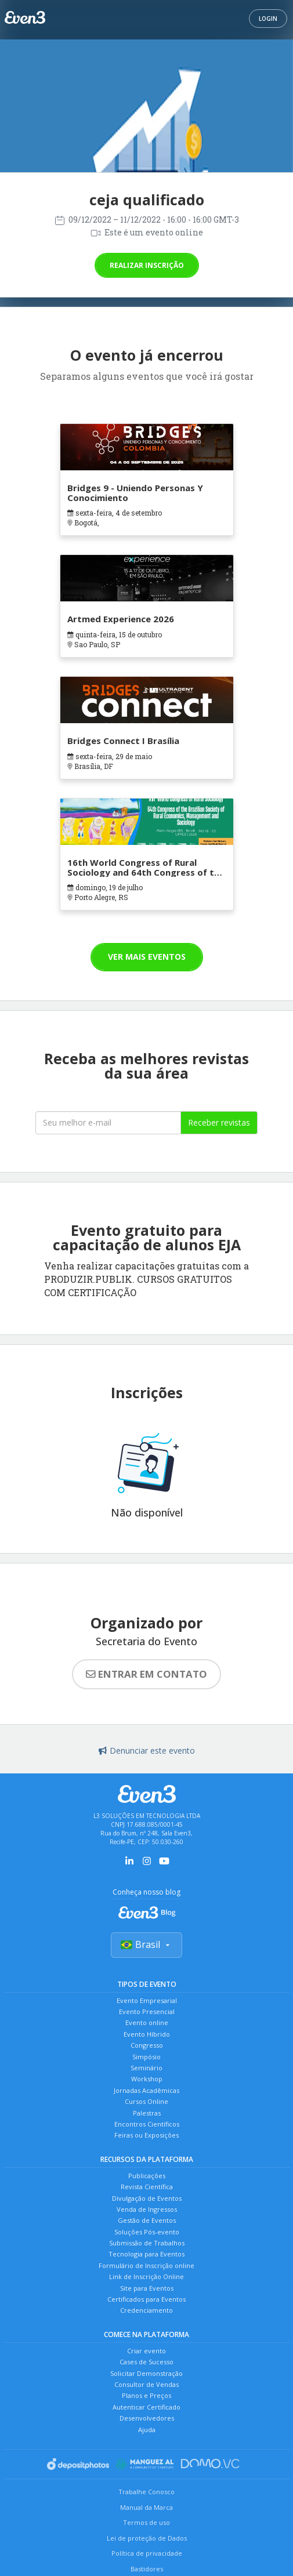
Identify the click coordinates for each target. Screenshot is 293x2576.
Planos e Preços (146, 2395)
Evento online (146, 2022)
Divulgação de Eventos (147, 2198)
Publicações (146, 2175)
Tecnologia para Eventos (146, 2254)
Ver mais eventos (147, 956)
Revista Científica (147, 2186)
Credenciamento (146, 2310)
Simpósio (146, 2056)
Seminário (146, 2067)
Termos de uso (146, 2522)
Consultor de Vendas (146, 2384)
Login (268, 18)
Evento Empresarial (147, 2000)
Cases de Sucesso (146, 2361)
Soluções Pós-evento (146, 2231)
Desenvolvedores (147, 2418)
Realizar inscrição (147, 265)
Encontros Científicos (146, 2124)
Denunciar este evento (147, 1750)
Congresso (147, 2045)
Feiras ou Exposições (146, 2135)
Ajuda (146, 2429)
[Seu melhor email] (108, 1122)
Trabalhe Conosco (146, 2491)
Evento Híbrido (147, 2034)
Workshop (146, 2078)
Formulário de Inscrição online (146, 2265)
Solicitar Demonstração (146, 2373)
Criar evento (146, 2350)
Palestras (147, 2113)
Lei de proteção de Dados (147, 2538)
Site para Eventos (146, 2288)
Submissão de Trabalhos (147, 2242)
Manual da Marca (146, 2507)
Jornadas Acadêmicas (146, 2090)
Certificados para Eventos (146, 2299)
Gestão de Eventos (147, 2220)
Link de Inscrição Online (146, 2276)
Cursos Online (146, 2101)
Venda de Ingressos (147, 2209)
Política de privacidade (146, 2553)
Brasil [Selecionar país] (146, 1944)
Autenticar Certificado (146, 2407)
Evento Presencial (147, 2011)
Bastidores (147, 2568)
